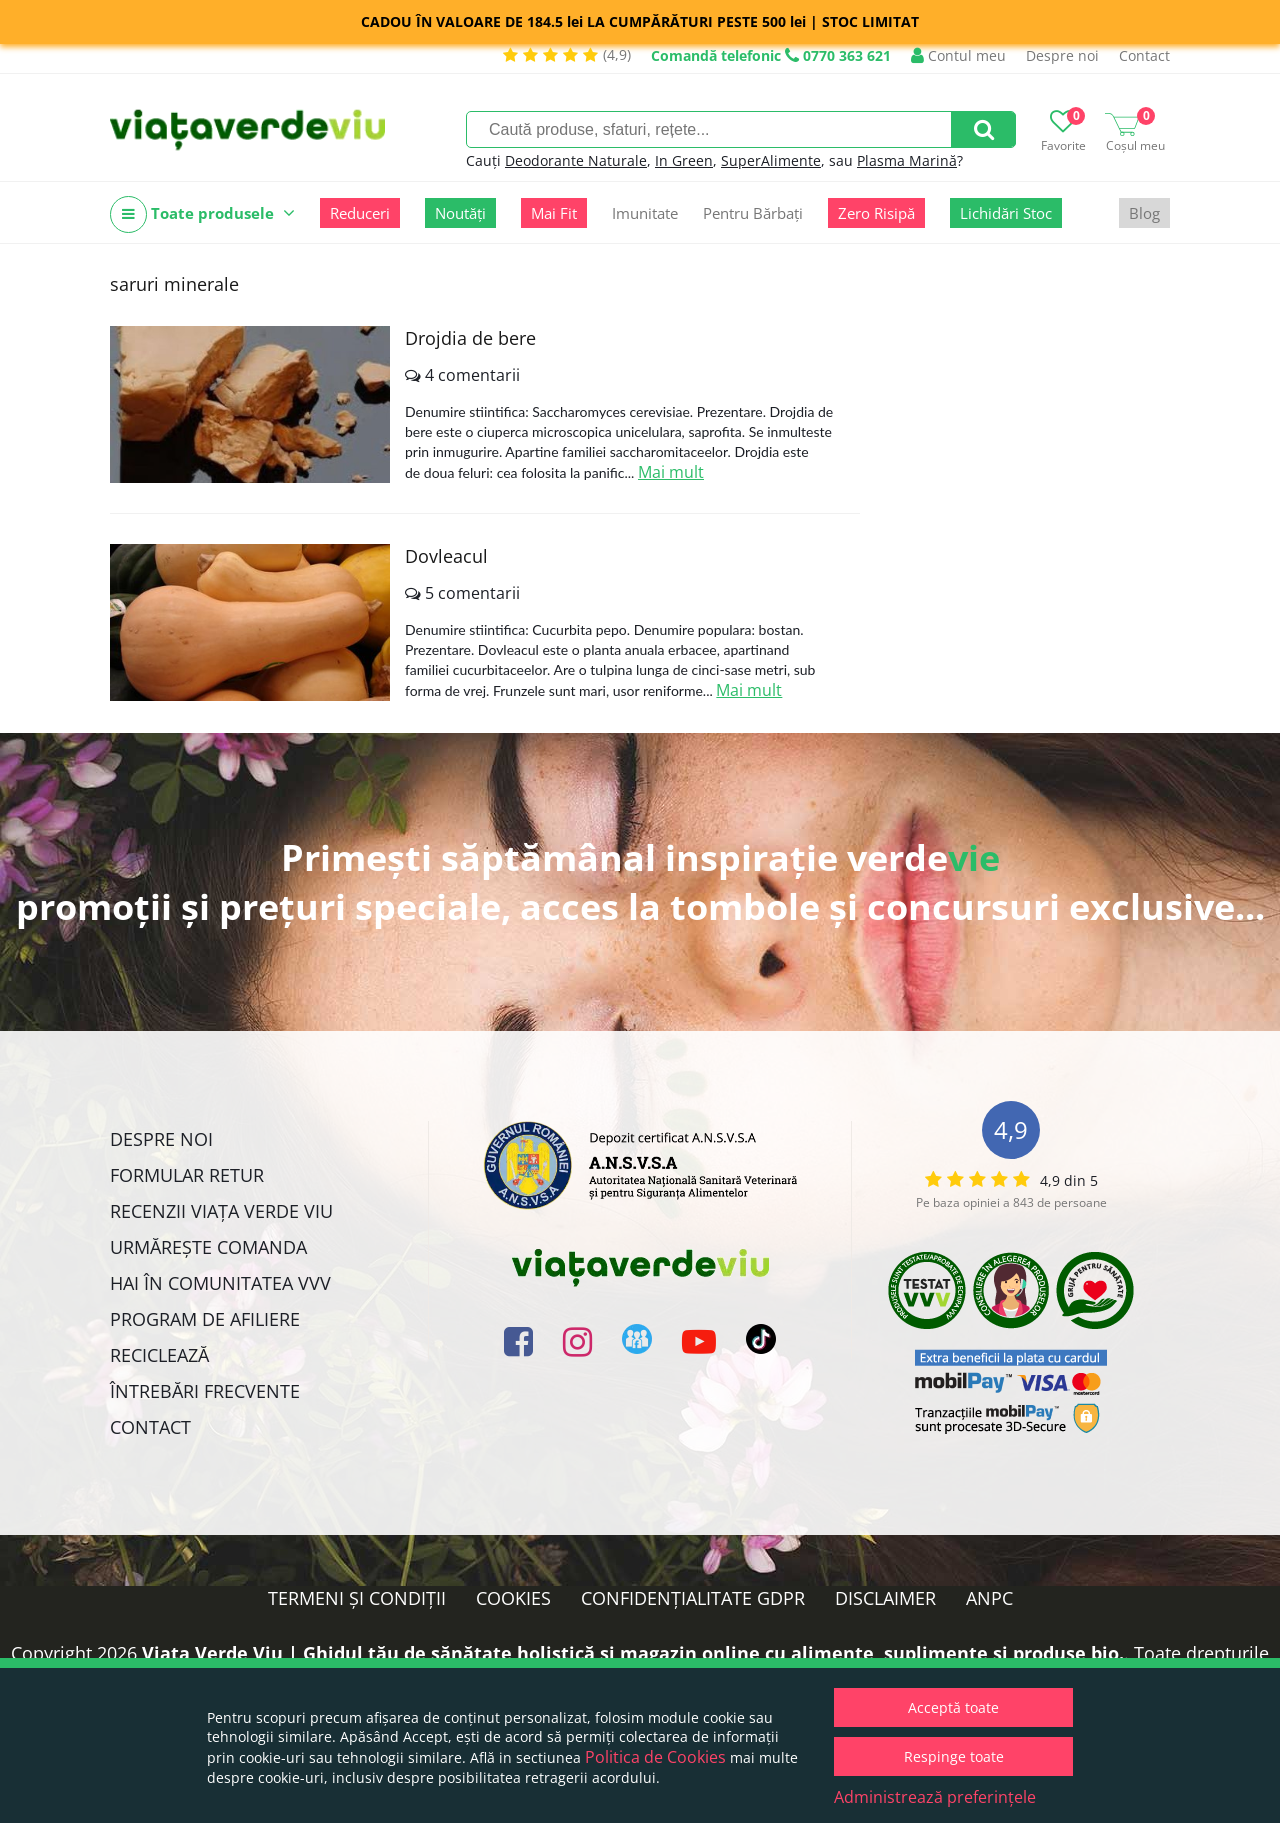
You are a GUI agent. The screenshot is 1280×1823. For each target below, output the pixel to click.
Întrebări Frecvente (205, 1391)
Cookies (513, 1598)
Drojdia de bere (470, 338)
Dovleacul (446, 556)
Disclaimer (885, 1598)
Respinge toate (954, 1756)
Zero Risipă (876, 213)
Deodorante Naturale (576, 160)
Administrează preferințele (935, 1797)
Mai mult (671, 472)
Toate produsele (202, 214)
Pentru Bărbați (753, 213)
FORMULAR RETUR (187, 1175)
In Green (684, 160)
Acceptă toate (953, 1707)
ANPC (989, 1598)
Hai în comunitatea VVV (220, 1283)
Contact (1144, 55)
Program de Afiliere (205, 1319)
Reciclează (159, 1355)
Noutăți (460, 213)
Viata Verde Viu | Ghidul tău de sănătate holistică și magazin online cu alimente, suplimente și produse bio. (633, 1653)
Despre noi (1062, 55)
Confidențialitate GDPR (693, 1598)
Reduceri (360, 213)
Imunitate (645, 213)
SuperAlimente (771, 160)
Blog (1144, 213)
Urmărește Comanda (208, 1247)
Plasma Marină (907, 160)
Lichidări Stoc (1006, 213)
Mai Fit (554, 213)
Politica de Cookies (655, 1757)
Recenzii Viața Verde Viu (221, 1211)
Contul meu (958, 55)
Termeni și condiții (357, 1598)
